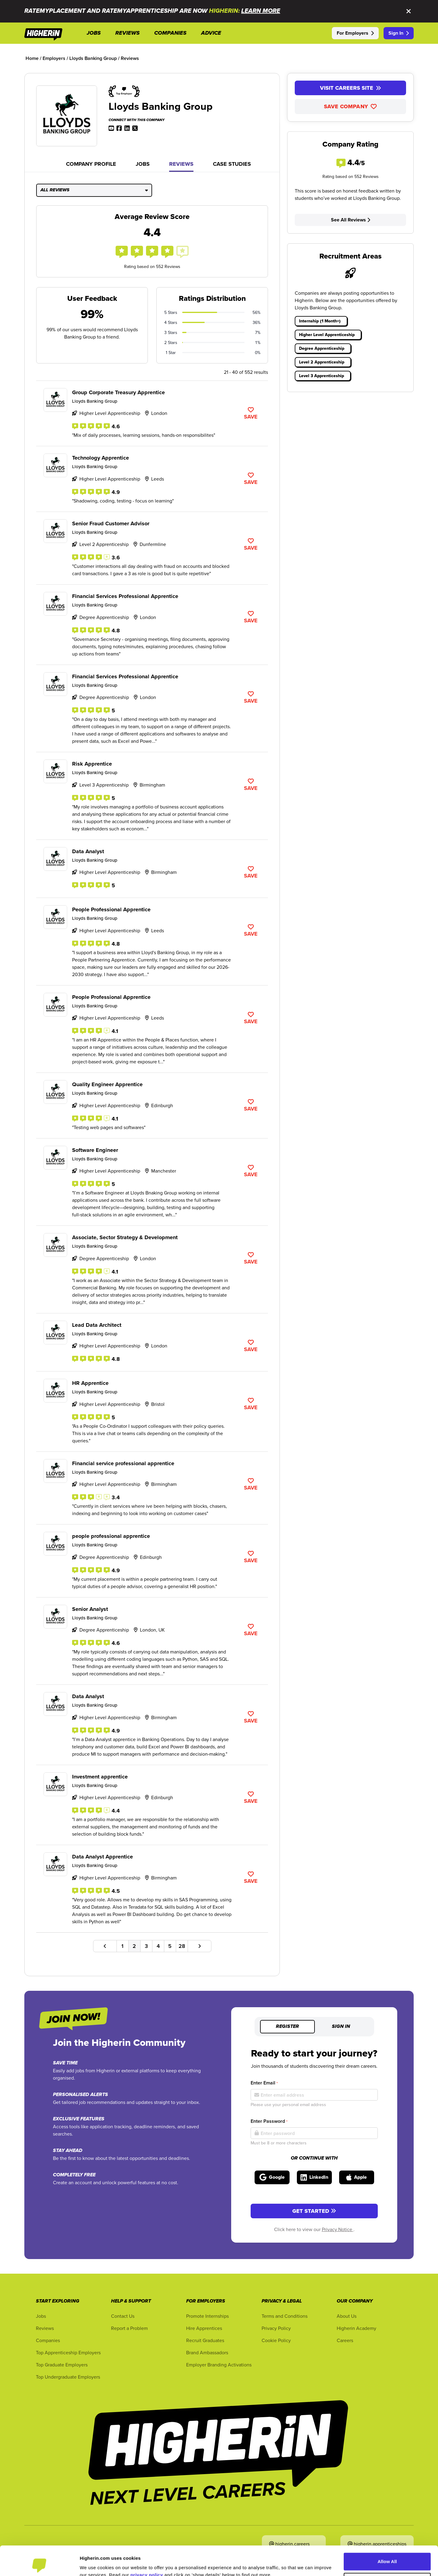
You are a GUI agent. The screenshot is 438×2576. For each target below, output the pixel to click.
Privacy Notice (337, 2229)
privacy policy (146, 2547)
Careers (345, 2340)
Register (287, 2027)
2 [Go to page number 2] (134, 1946)
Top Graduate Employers (62, 2364)
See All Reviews (350, 219)
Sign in (341, 2027)
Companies (48, 2340)
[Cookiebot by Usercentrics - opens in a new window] (39, 2564)
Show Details (94, 2564)
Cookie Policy (276, 2340)
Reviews (181, 164)
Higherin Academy (356, 2328)
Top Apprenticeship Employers (68, 2352)
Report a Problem (129, 2328)
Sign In (398, 33)
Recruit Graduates (205, 2340)
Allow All (387, 2533)
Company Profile (91, 164)
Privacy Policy (276, 2328)
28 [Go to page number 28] (182, 1946)
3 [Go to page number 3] (146, 1946)
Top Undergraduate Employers (68, 2376)
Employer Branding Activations (219, 2364)
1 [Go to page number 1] (122, 1946)
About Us (346, 2316)
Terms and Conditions (285, 2316)
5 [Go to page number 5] (170, 1946)
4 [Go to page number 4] (158, 1946)
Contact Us (122, 2316)
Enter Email (264, 2082)
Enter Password (269, 2121)
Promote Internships (207, 2316)
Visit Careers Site (350, 88)
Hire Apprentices (204, 2328)
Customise (387, 2553)
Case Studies (232, 164)
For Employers (355, 33)
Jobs (143, 164)
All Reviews (94, 190)
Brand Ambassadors (207, 2352)
